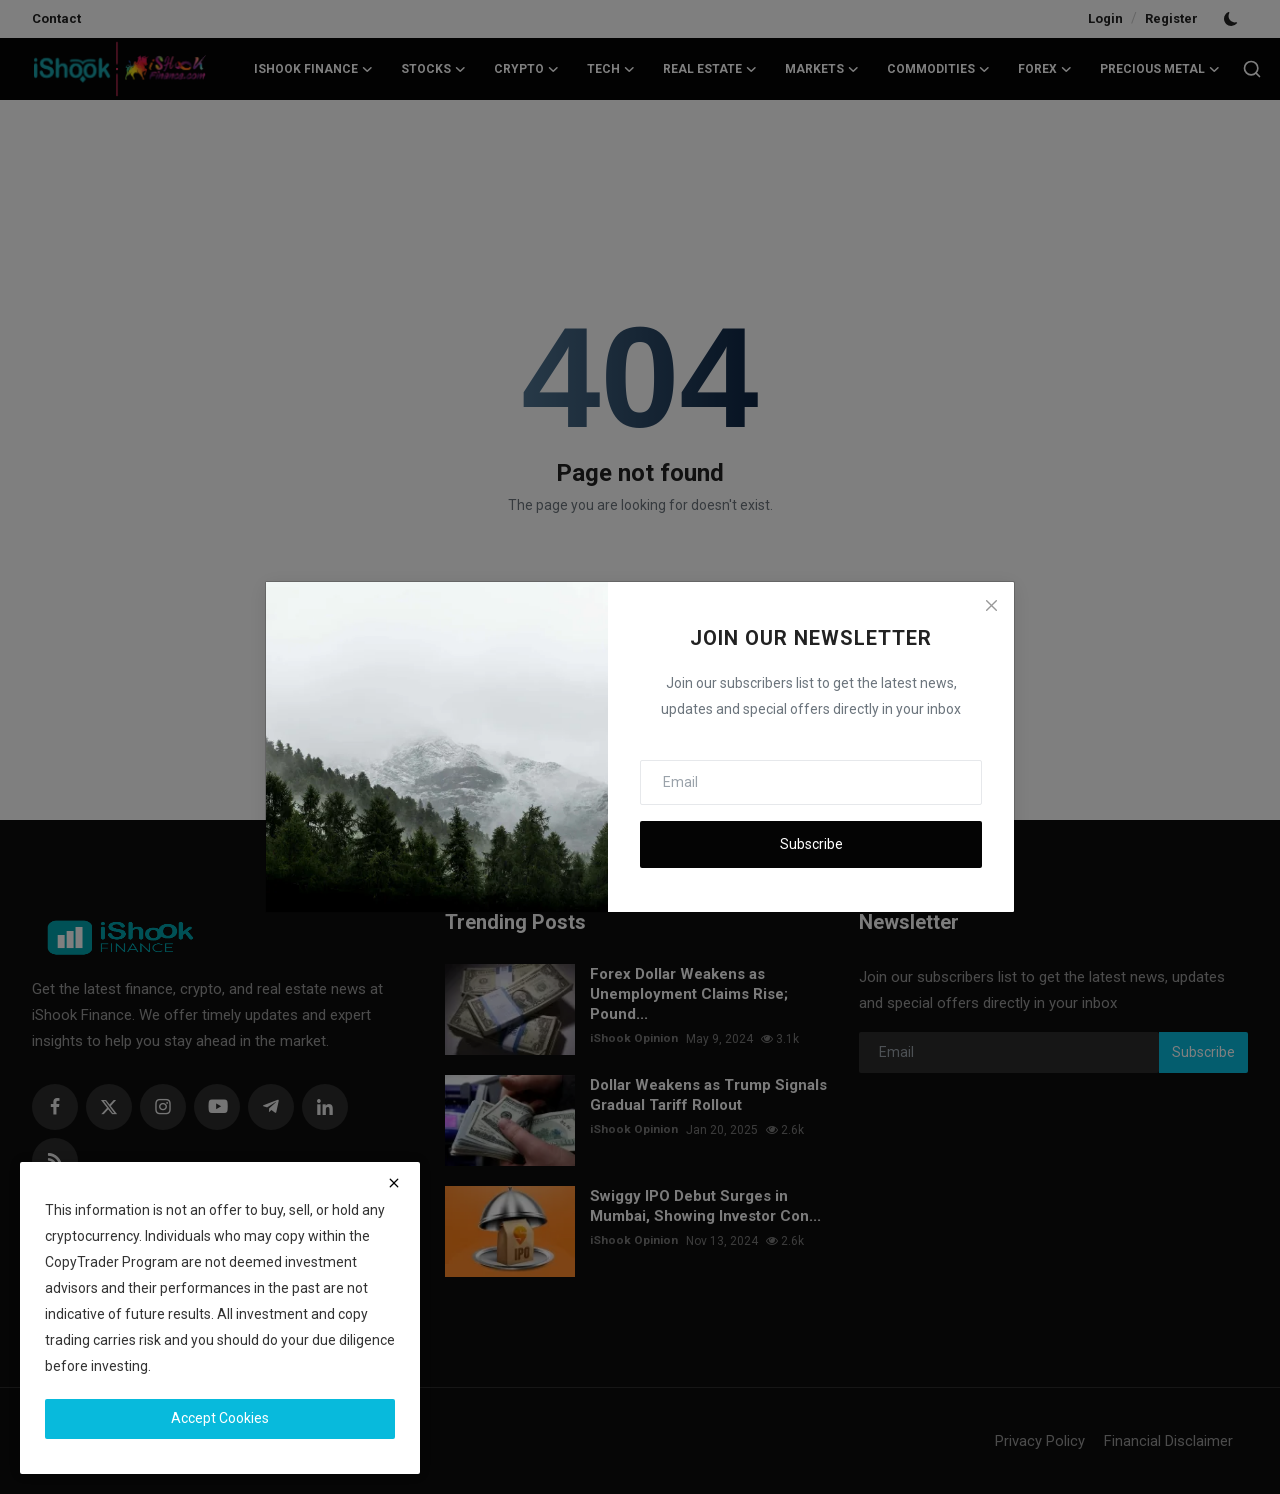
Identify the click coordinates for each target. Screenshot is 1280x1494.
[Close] (991, 605)
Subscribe (811, 844)
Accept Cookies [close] (220, 1418)
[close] (394, 1183)
